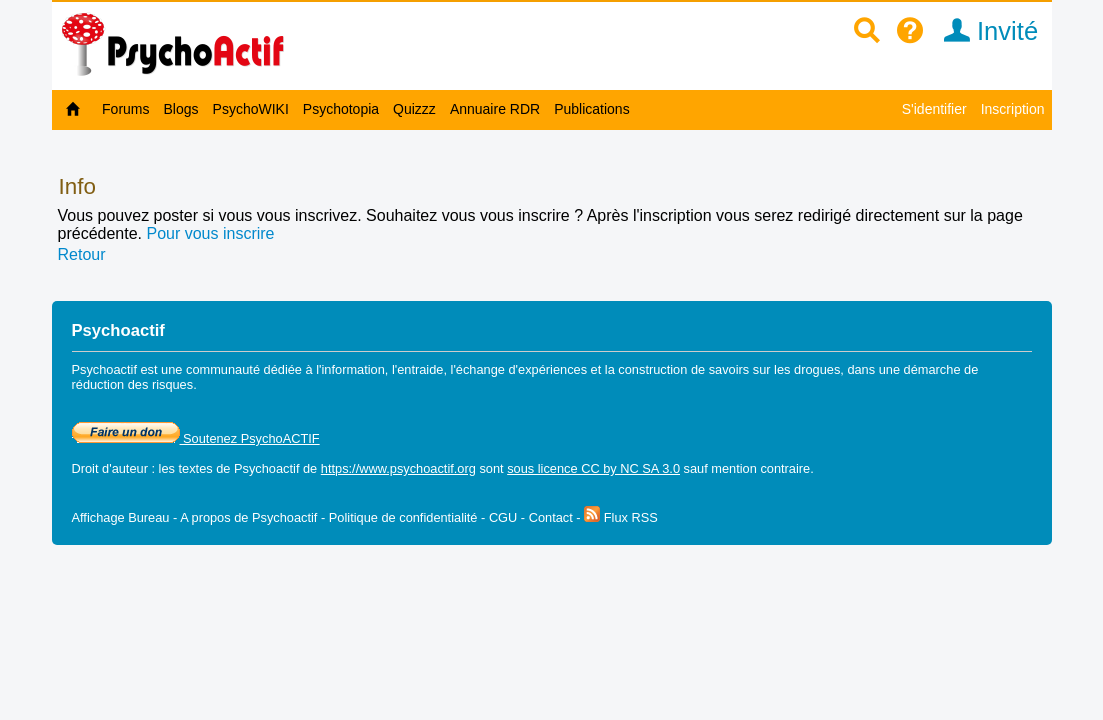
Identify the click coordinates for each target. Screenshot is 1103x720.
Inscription (1013, 109)
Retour (82, 254)
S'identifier (934, 109)
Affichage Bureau (121, 517)
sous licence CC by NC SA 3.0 (593, 468)
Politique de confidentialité (403, 517)
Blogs (181, 109)
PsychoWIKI (251, 109)
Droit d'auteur (110, 468)
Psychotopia (341, 109)
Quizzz (414, 109)
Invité (984, 31)
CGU (503, 517)
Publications (592, 109)
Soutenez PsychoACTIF (196, 438)
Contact (551, 517)
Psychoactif (266, 468)
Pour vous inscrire (210, 233)
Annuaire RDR (495, 109)
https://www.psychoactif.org (398, 468)
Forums (125, 109)
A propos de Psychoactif (248, 517)
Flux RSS (621, 517)
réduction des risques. (134, 384)
